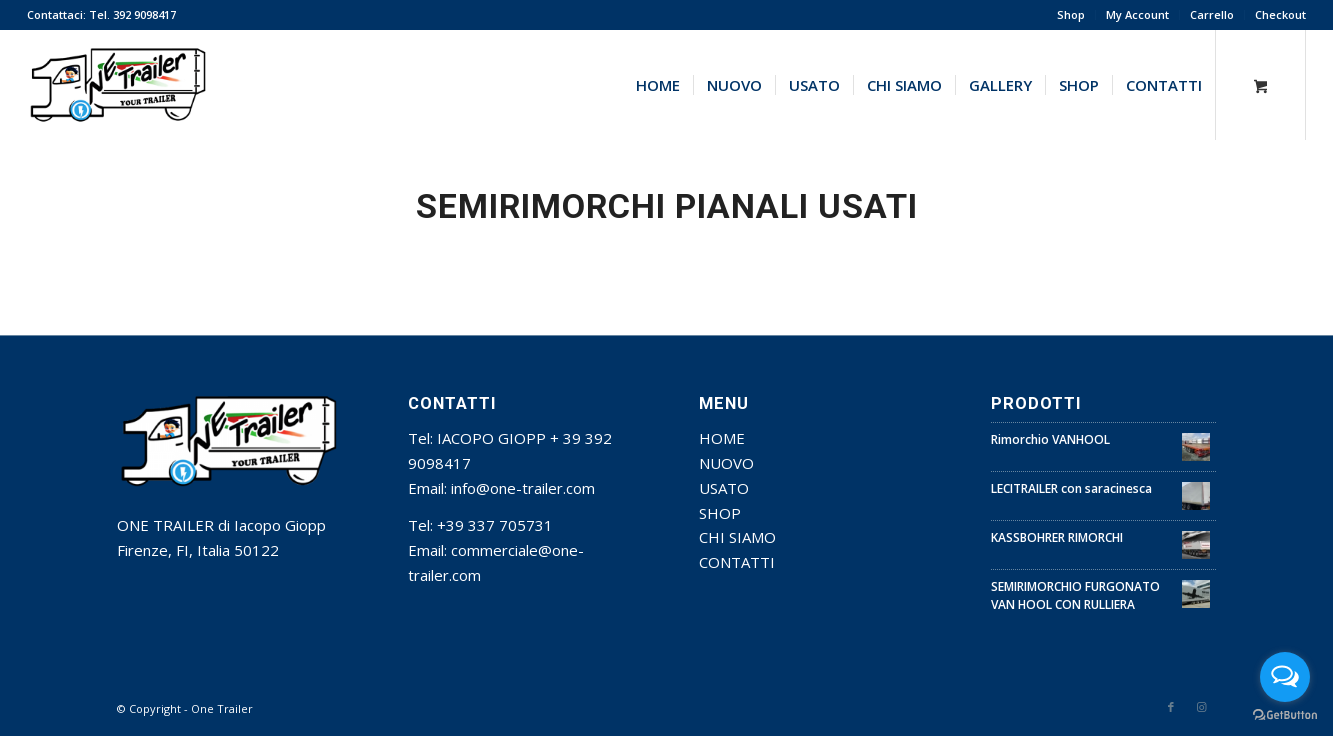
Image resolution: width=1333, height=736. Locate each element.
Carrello (1212, 14)
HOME (722, 438)
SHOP (720, 513)
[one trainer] (118, 85)
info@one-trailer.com (523, 488)
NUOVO (726, 463)
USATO (724, 488)
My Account (1137, 14)
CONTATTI (737, 562)
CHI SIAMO (737, 537)
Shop (1071, 14)
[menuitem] (1071, 15)
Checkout (1280, 14)
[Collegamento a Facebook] (1171, 707)
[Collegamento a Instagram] (1201, 707)
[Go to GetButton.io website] (1285, 715)
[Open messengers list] (1285, 677)
